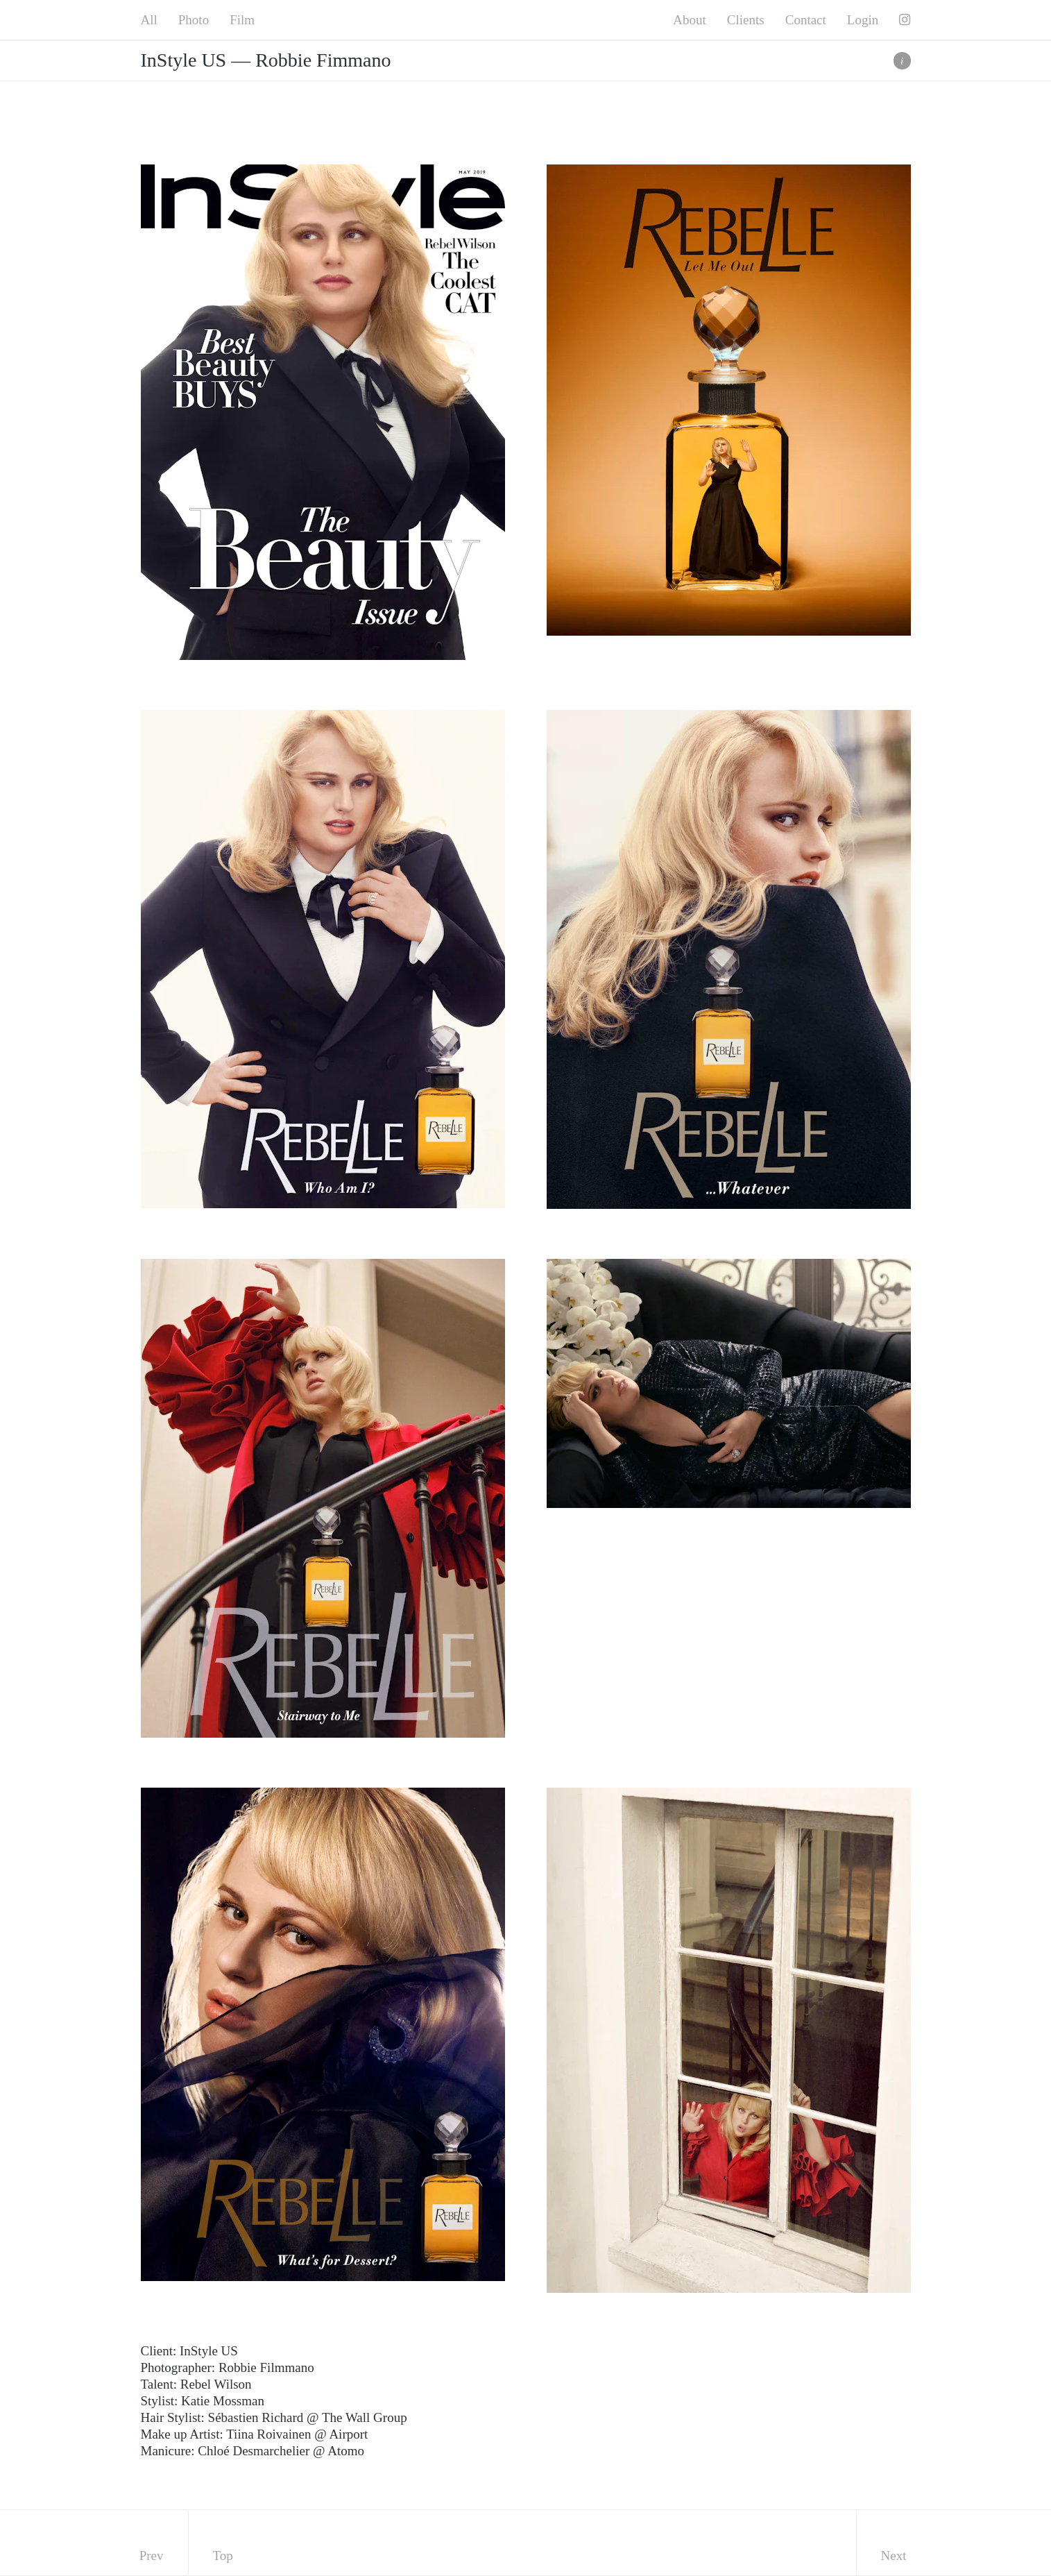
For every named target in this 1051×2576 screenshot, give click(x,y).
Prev (151, 2555)
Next (894, 2555)
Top (223, 2555)
